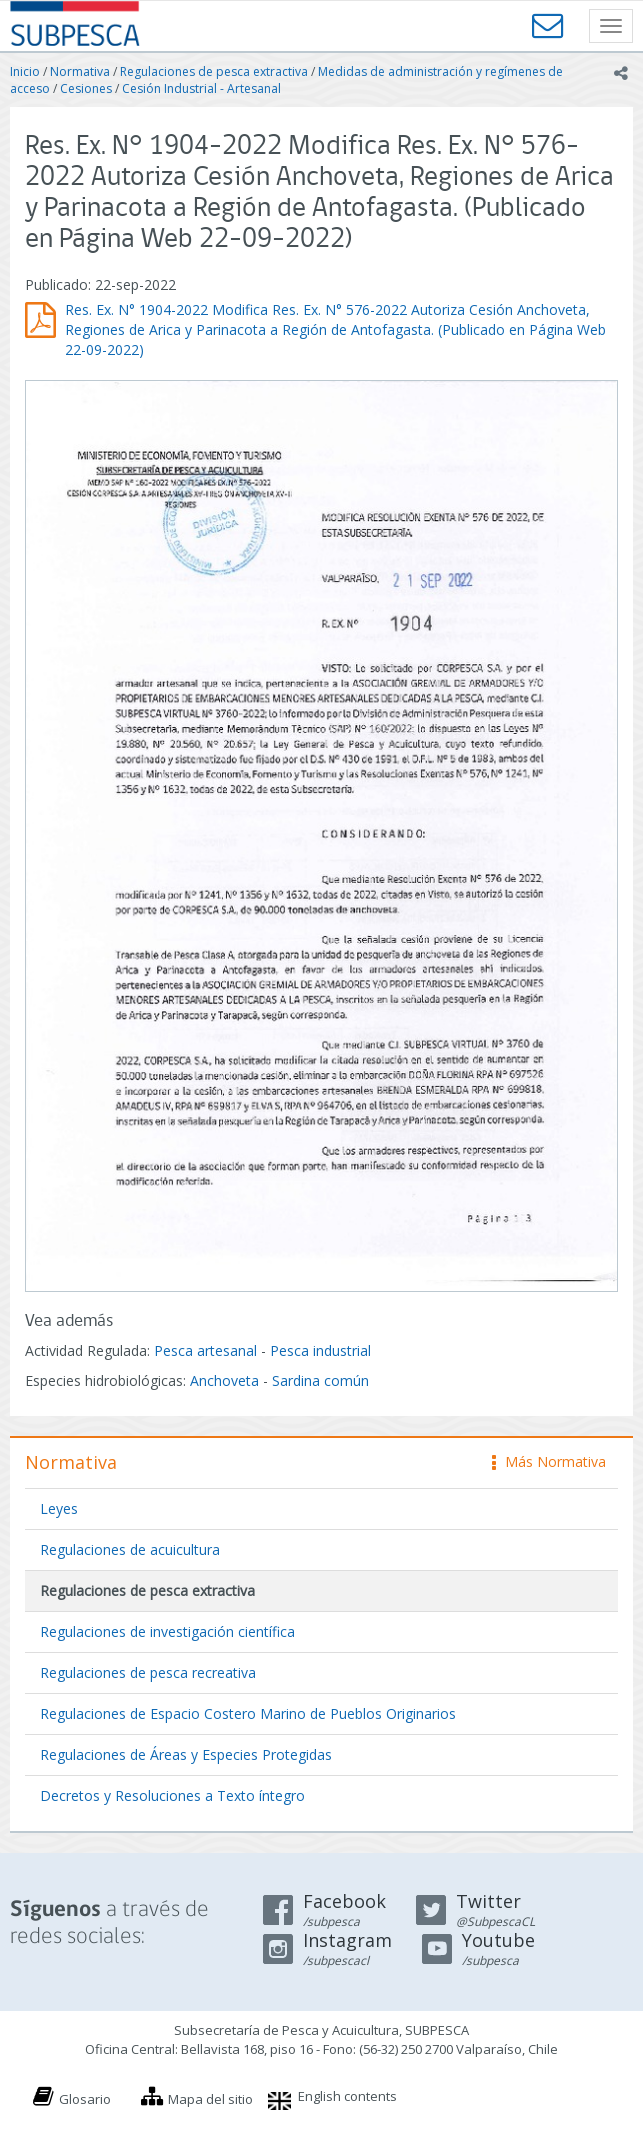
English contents (347, 2096)
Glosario (85, 2099)
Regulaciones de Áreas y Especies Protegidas (186, 1754)
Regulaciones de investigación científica (167, 1631)
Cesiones (86, 88)
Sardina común (320, 1380)
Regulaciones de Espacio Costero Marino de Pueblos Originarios (248, 1713)
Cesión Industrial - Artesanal (201, 88)
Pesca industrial (320, 1350)
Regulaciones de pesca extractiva (214, 71)
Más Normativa (549, 1461)
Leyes (59, 1508)
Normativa (80, 71)
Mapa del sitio (210, 2099)
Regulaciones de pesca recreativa (148, 1672)
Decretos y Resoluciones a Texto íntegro (172, 1795)
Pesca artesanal (207, 1350)
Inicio (25, 71)
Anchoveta (224, 1380)
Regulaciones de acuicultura (130, 1549)
